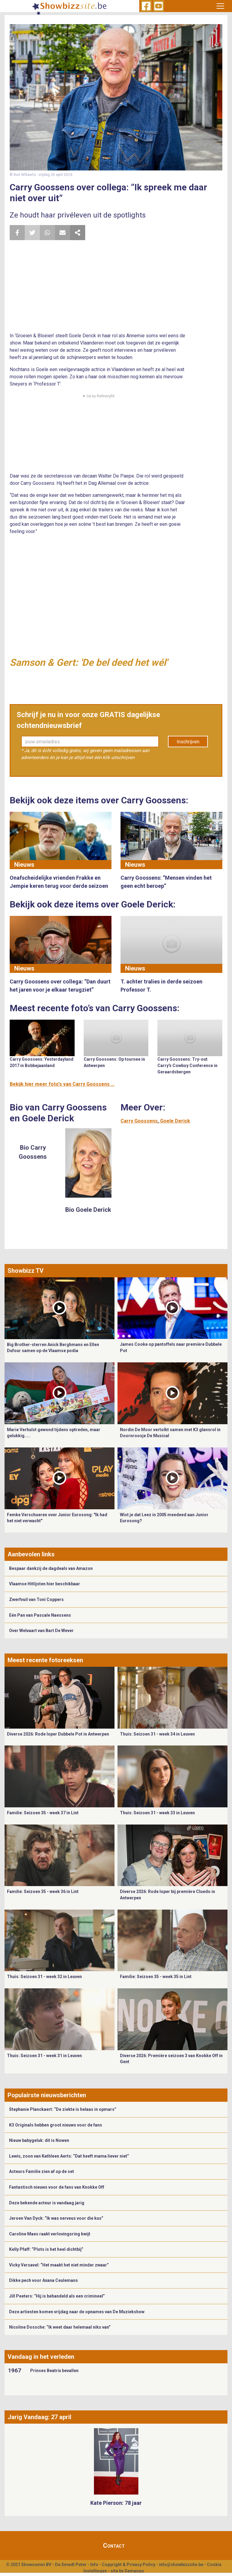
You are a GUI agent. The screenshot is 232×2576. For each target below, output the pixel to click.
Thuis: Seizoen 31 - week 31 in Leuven (44, 2055)
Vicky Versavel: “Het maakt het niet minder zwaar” (59, 2265)
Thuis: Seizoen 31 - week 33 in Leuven (157, 1812)
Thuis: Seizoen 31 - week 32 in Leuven (44, 1976)
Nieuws (24, 864)
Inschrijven (188, 742)
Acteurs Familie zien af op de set (41, 2171)
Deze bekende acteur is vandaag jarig (46, 2202)
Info (94, 2564)
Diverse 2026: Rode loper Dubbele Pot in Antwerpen (58, 1734)
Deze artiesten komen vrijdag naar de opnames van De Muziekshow (76, 2311)
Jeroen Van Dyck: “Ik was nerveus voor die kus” (56, 2218)
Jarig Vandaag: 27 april (39, 2417)
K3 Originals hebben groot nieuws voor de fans (55, 2125)
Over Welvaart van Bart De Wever (41, 1630)
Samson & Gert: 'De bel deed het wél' (88, 662)
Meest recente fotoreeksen (45, 1660)
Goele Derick (175, 1121)
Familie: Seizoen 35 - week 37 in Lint (43, 1812)
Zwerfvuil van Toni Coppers (36, 1599)
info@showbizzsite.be (181, 2564)
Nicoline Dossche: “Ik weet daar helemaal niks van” (60, 2327)
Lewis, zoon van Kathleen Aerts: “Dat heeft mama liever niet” (69, 2156)
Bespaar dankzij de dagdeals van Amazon (51, 1568)
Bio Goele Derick (88, 1209)
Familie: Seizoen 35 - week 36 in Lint (43, 1891)
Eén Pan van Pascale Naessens (40, 1615)
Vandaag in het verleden (41, 2356)
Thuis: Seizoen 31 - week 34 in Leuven (157, 1734)
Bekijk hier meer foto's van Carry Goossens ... (62, 1084)
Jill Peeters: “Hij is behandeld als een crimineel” (57, 2296)
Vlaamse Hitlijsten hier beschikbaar (44, 1583)
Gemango (134, 2570)
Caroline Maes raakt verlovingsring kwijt (49, 2233)
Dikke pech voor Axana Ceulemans (43, 2280)
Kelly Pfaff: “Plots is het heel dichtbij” (46, 2249)
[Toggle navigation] (220, 6)
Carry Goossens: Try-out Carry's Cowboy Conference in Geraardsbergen (187, 1065)
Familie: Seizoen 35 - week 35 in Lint (156, 1976)
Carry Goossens (139, 1121)
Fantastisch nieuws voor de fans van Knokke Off (56, 2187)
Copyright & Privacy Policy (128, 2564)
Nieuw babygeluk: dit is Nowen (39, 2140)
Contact (114, 2545)
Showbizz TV (26, 1270)
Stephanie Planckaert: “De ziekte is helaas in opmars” (62, 2109)
